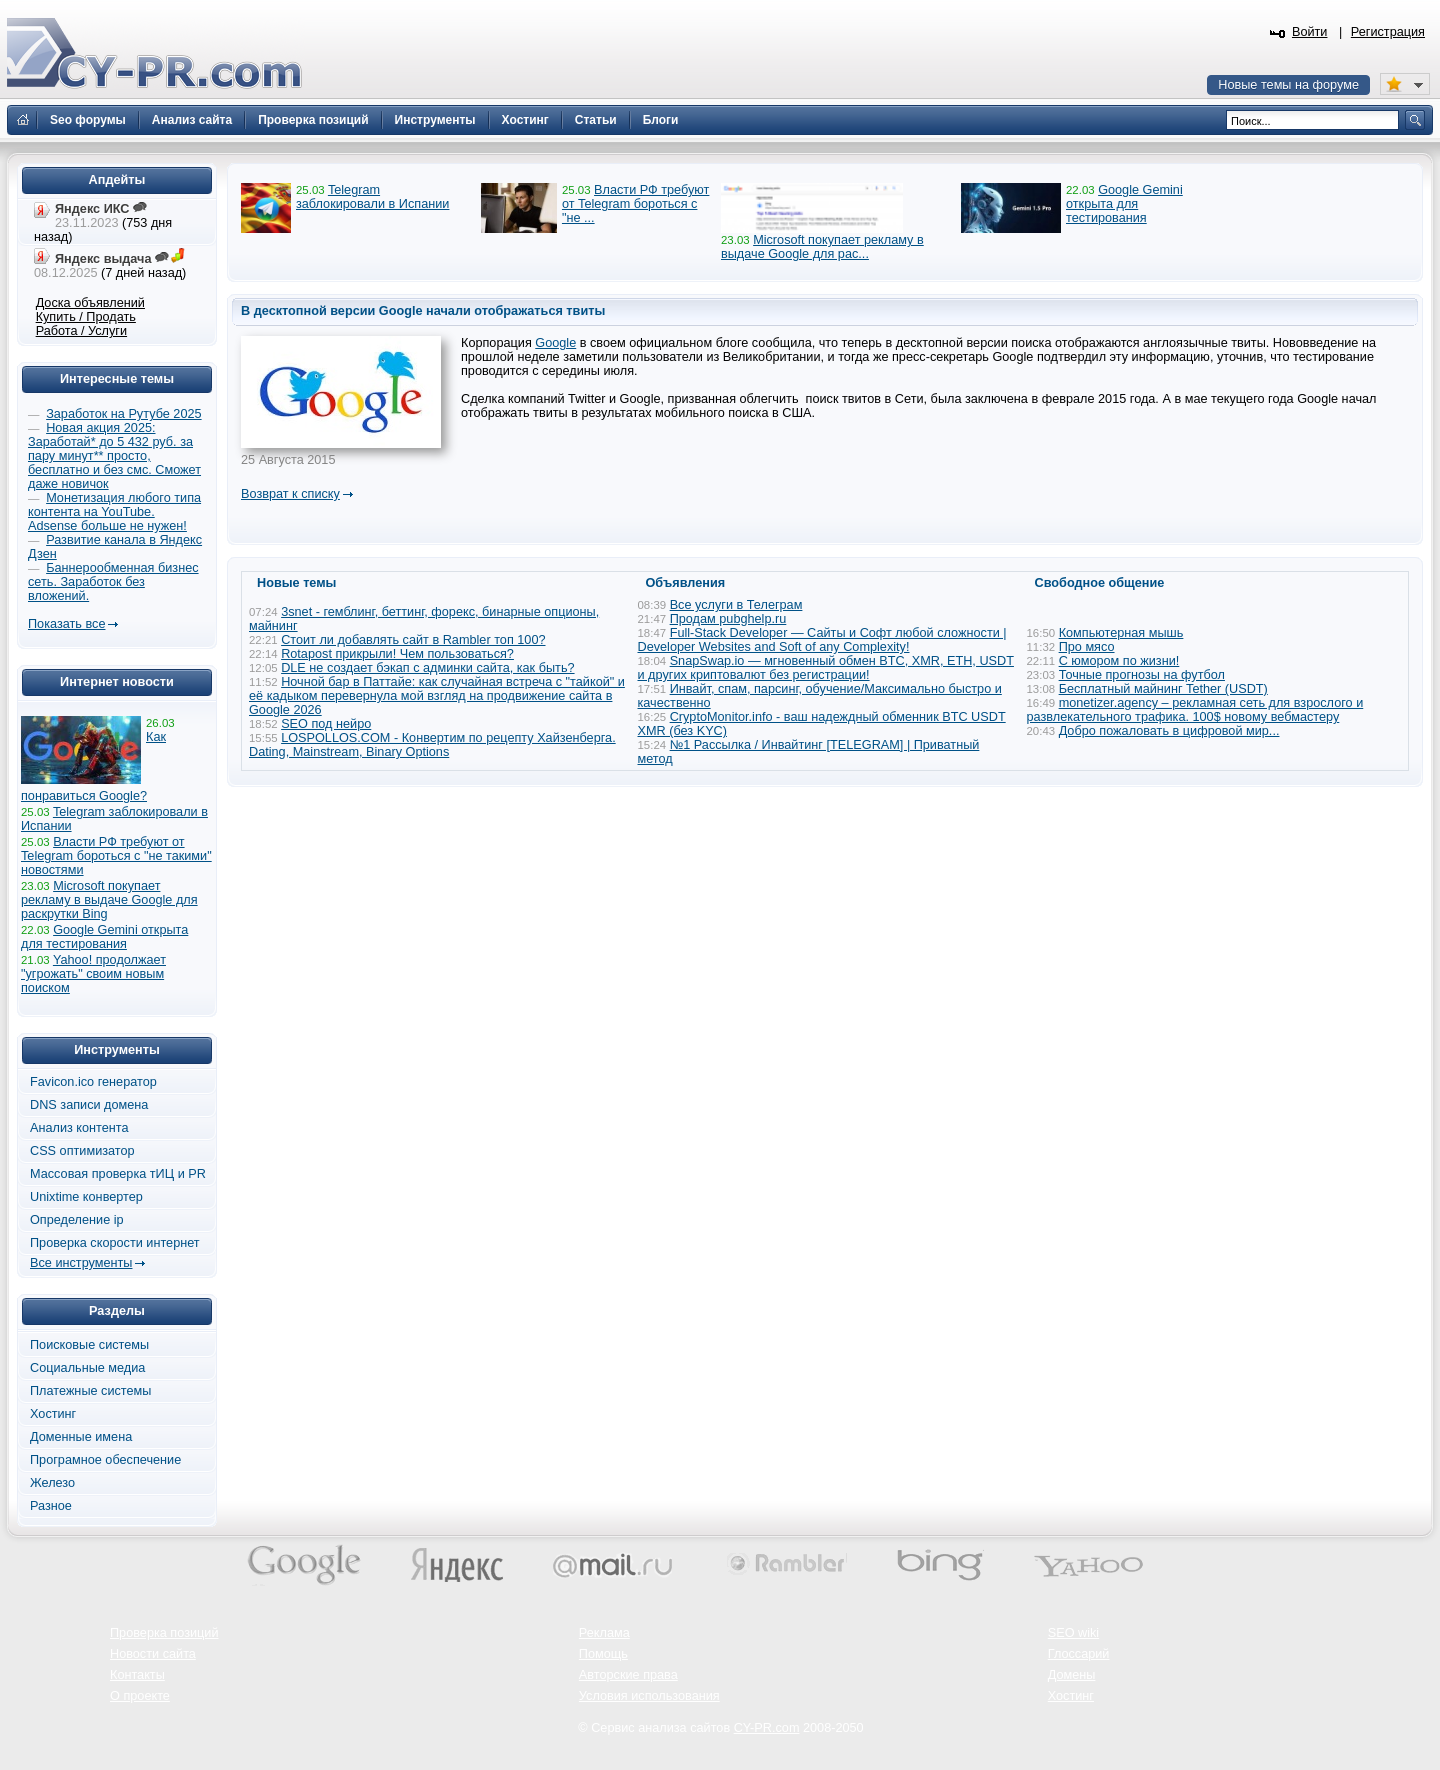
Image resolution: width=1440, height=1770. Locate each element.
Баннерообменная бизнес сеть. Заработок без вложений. (113, 582)
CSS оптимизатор (82, 1151)
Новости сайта (153, 1654)
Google (555, 343)
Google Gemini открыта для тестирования (1124, 204)
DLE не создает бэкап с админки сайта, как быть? (427, 668)
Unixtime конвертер (86, 1197)
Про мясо (1087, 647)
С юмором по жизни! (1119, 661)
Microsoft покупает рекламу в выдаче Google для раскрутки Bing (109, 900)
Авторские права (628, 1675)
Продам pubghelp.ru (728, 619)
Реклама (604, 1633)
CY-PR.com (767, 1728)
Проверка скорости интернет (115, 1243)
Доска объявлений (90, 303)
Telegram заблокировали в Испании (372, 197)
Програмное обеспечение (105, 1460)
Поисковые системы (89, 1345)
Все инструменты (81, 1263)
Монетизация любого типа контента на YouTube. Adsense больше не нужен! (114, 512)
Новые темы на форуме (1288, 85)
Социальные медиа (87, 1368)
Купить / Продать (86, 317)
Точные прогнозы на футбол (1142, 675)
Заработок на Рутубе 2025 (123, 414)
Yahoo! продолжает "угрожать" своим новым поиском (93, 974)
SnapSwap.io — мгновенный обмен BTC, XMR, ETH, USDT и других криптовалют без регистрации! (826, 668)
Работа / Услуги (81, 331)
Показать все (66, 624)
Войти (1310, 32)
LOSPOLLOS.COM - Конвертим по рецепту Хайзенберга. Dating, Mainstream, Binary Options (432, 745)
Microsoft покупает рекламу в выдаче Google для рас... (822, 247)
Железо (52, 1483)
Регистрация (1388, 32)
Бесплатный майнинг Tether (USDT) (1163, 689)
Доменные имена (81, 1437)
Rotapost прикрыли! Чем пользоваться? (397, 654)
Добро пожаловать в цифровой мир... (1169, 731)
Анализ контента (79, 1128)
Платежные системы (90, 1391)
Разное (51, 1506)
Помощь (603, 1654)
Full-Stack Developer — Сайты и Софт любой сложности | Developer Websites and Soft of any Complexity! (822, 640)
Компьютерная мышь (1121, 633)
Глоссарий (1079, 1654)
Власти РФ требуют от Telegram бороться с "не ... (635, 204)
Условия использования (649, 1696)
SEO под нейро (326, 724)
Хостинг (53, 1414)
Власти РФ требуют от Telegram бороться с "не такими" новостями (116, 856)
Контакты (137, 1675)
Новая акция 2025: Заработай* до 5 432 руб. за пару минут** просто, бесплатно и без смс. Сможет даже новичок (114, 456)
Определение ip (77, 1220)
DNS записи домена (89, 1105)
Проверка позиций (164, 1633)
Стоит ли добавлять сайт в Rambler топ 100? (413, 640)
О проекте (140, 1696)
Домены (1072, 1675)
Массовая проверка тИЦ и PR (118, 1174)
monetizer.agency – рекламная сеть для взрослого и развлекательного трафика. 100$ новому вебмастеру (1195, 710)
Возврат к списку (290, 494)
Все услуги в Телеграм (736, 605)
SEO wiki (1073, 1633)
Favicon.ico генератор (93, 1082)
